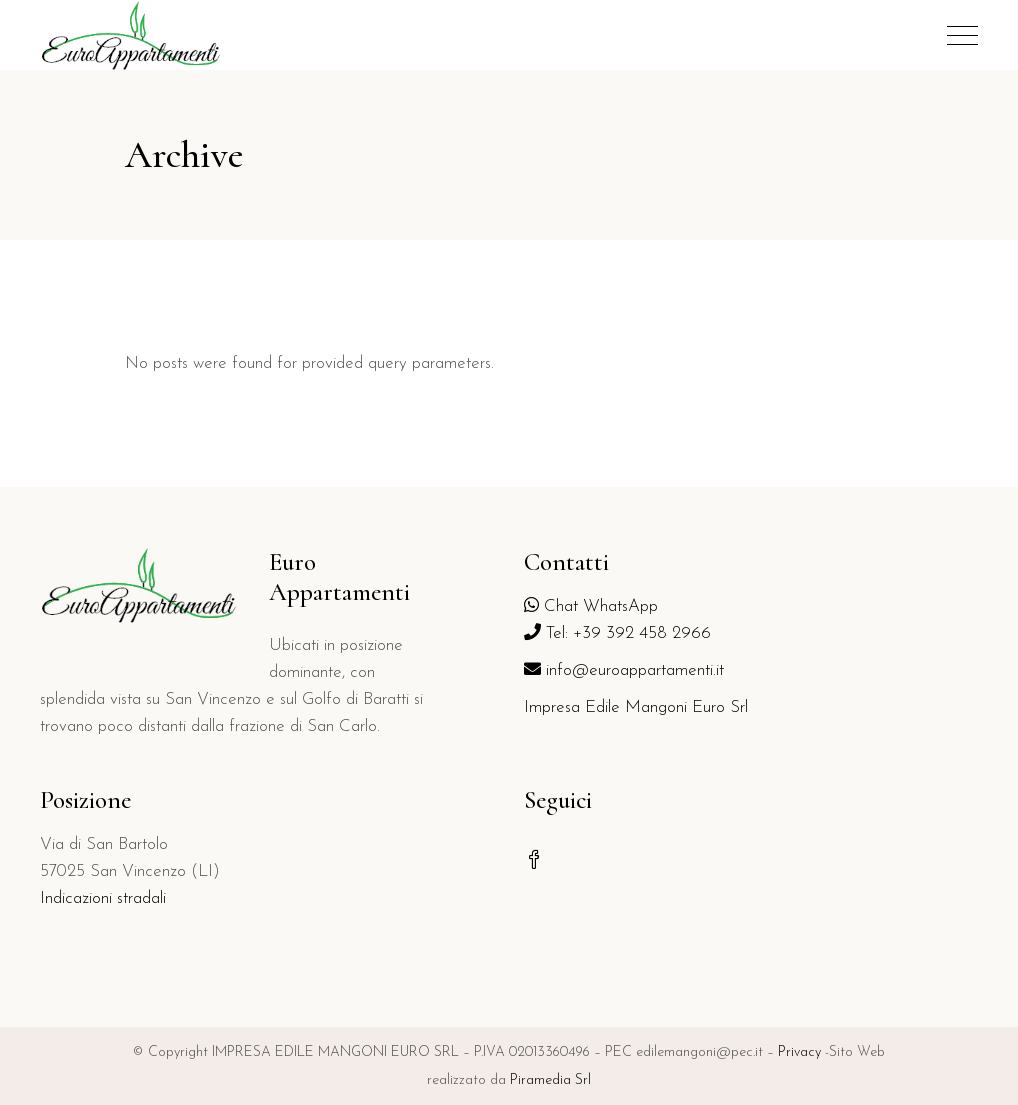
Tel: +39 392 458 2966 (617, 633)
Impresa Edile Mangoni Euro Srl (636, 707)
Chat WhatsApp (591, 606)
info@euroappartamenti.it (624, 670)
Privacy (799, 1052)
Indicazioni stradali (103, 898)
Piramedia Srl (550, 1080)
